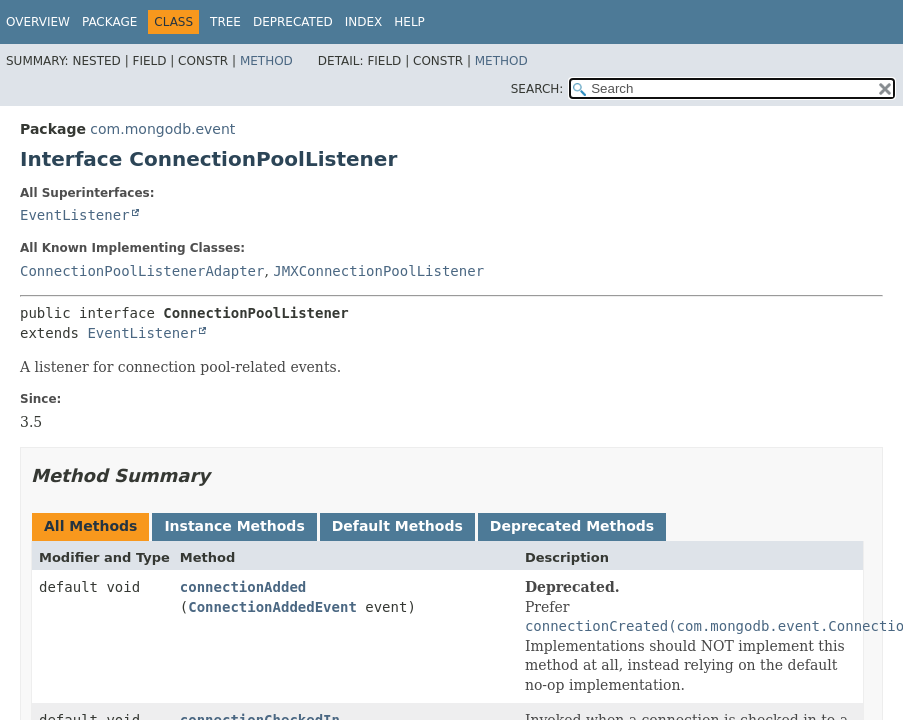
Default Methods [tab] (397, 526)
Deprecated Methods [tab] (572, 526)
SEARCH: (537, 89)
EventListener (75, 215)
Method (266, 61)
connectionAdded (243, 587)
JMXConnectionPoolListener (378, 271)
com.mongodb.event (162, 129)
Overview (38, 22)
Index (364, 22)
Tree (225, 22)
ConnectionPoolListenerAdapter (142, 271)
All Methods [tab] (90, 526)
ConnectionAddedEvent (272, 607)
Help (409, 22)
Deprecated (293, 22)
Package (109, 22)
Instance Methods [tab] (234, 526)
